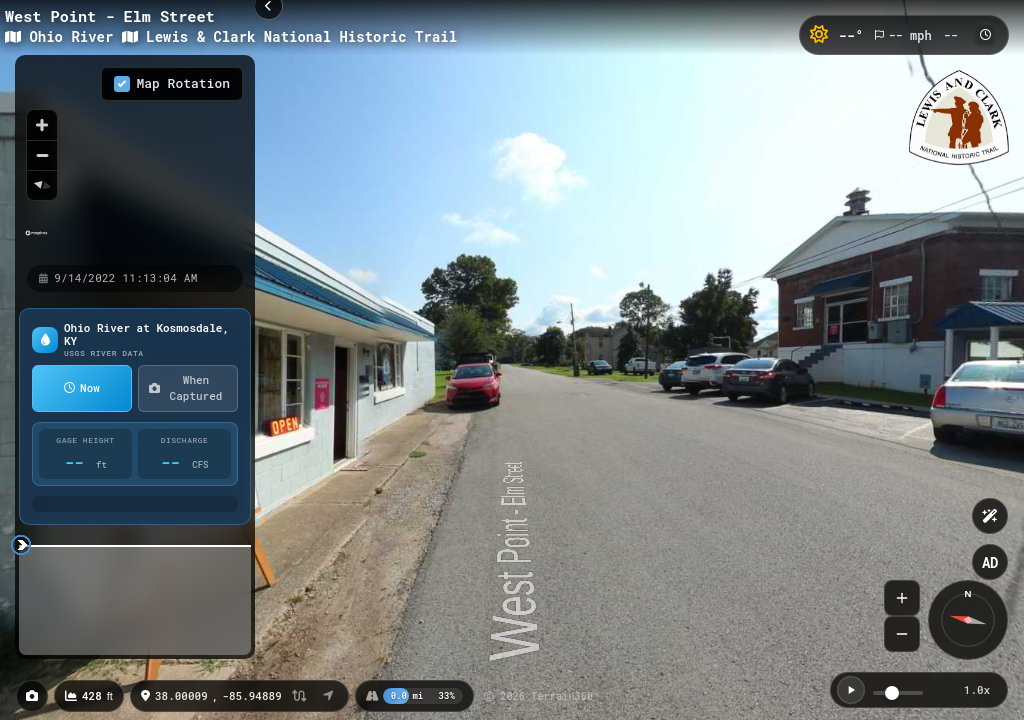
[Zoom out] (42, 155)
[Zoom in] (42, 125)
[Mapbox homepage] (36, 241)
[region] (135, 159)
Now (82, 387)
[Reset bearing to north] (42, 185)
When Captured (185, 388)
